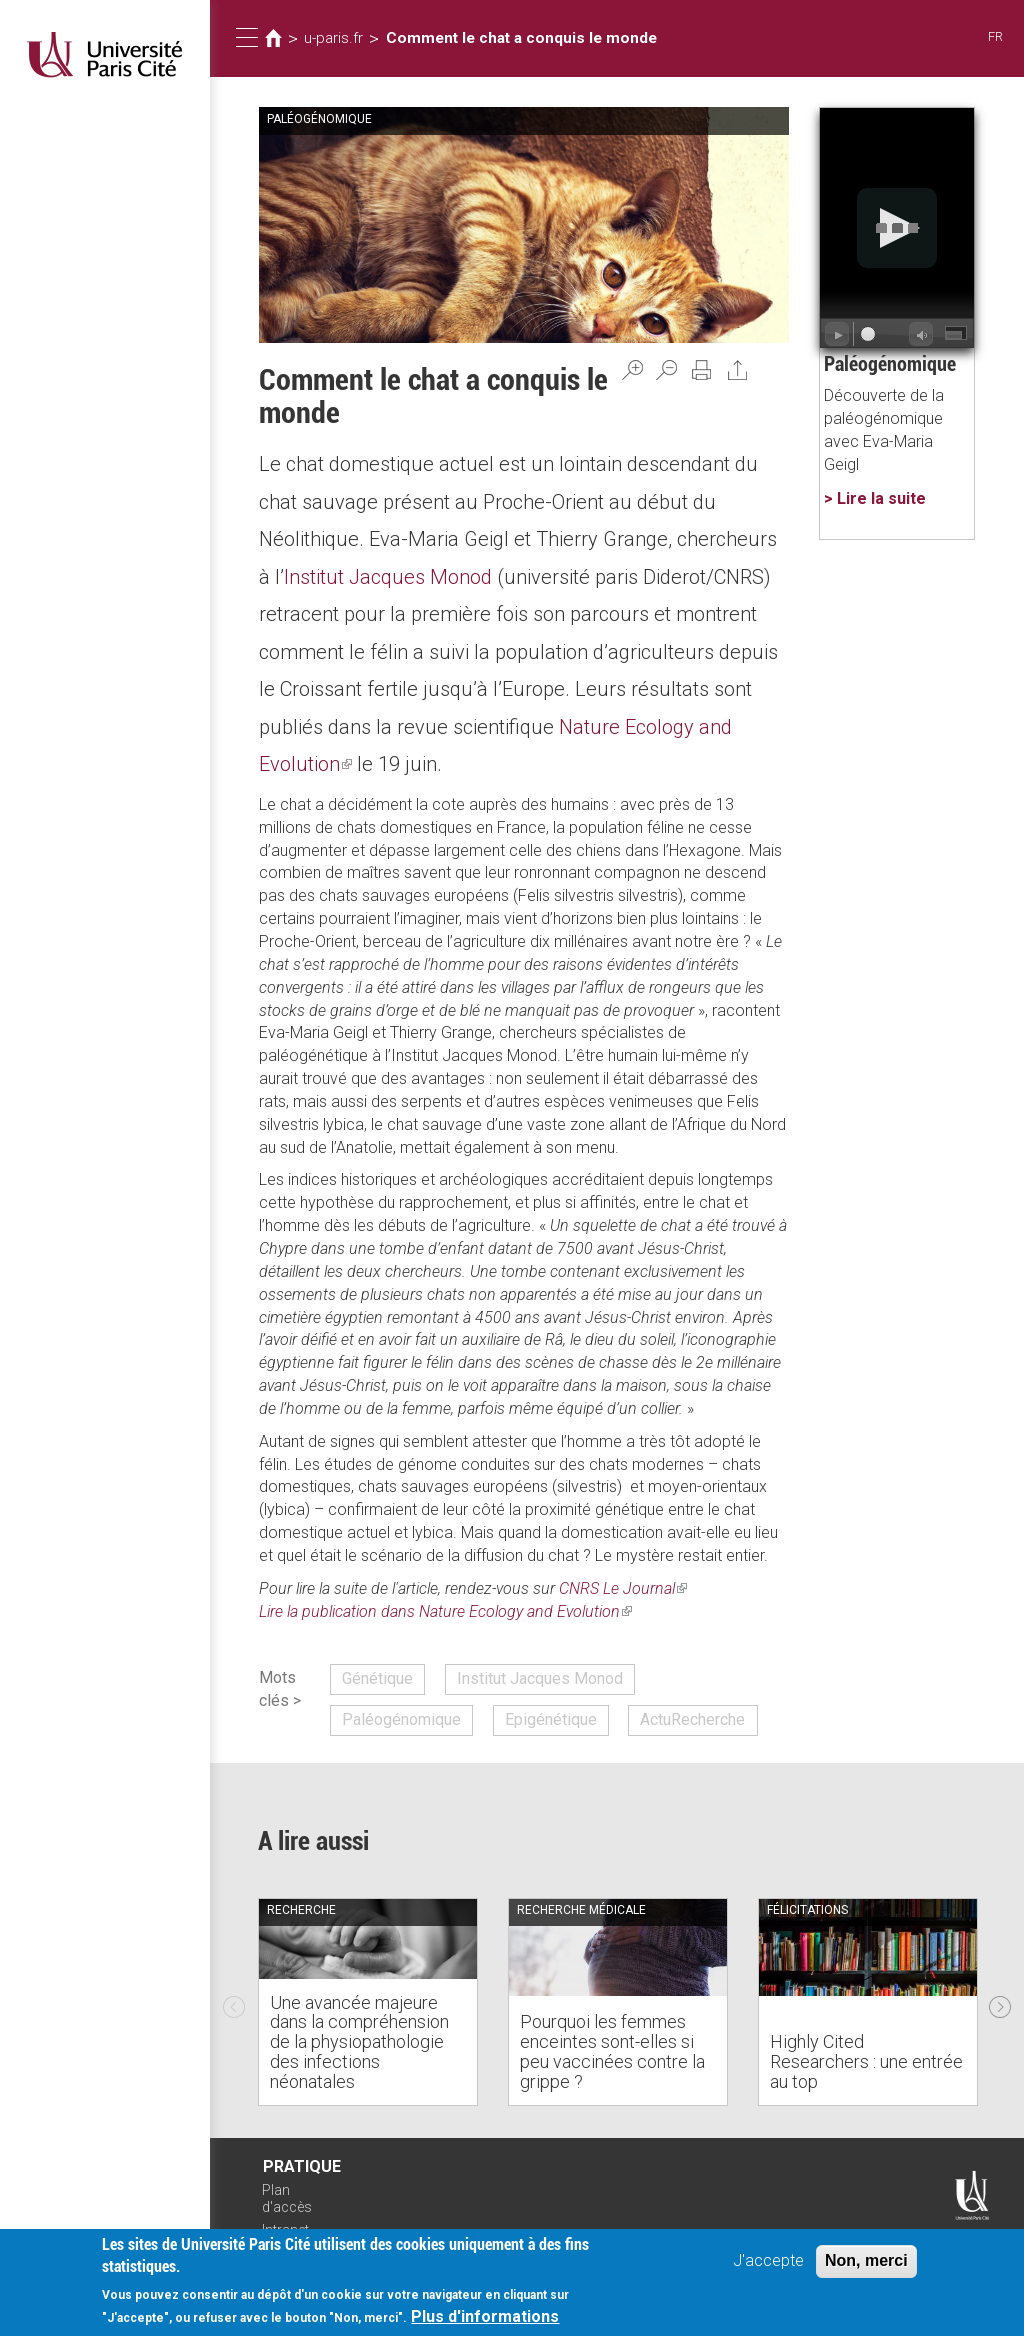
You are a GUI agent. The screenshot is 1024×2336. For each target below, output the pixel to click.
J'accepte (768, 2260)
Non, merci (866, 2260)
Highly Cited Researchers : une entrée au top (866, 2061)
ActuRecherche (692, 1719)
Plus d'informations (485, 2316)
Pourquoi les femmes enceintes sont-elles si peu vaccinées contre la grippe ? (612, 2051)
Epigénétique (551, 1719)
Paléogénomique (401, 1719)
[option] (368, 2002)
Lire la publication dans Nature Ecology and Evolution (445, 1611)
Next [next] (1000, 2002)
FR (995, 36)
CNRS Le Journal (623, 1588)
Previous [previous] (234, 2002)
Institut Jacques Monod (388, 577)
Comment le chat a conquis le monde (521, 38)
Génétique (377, 1678)
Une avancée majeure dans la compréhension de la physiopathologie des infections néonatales (359, 2042)
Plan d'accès (287, 2198)
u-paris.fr (333, 38)
